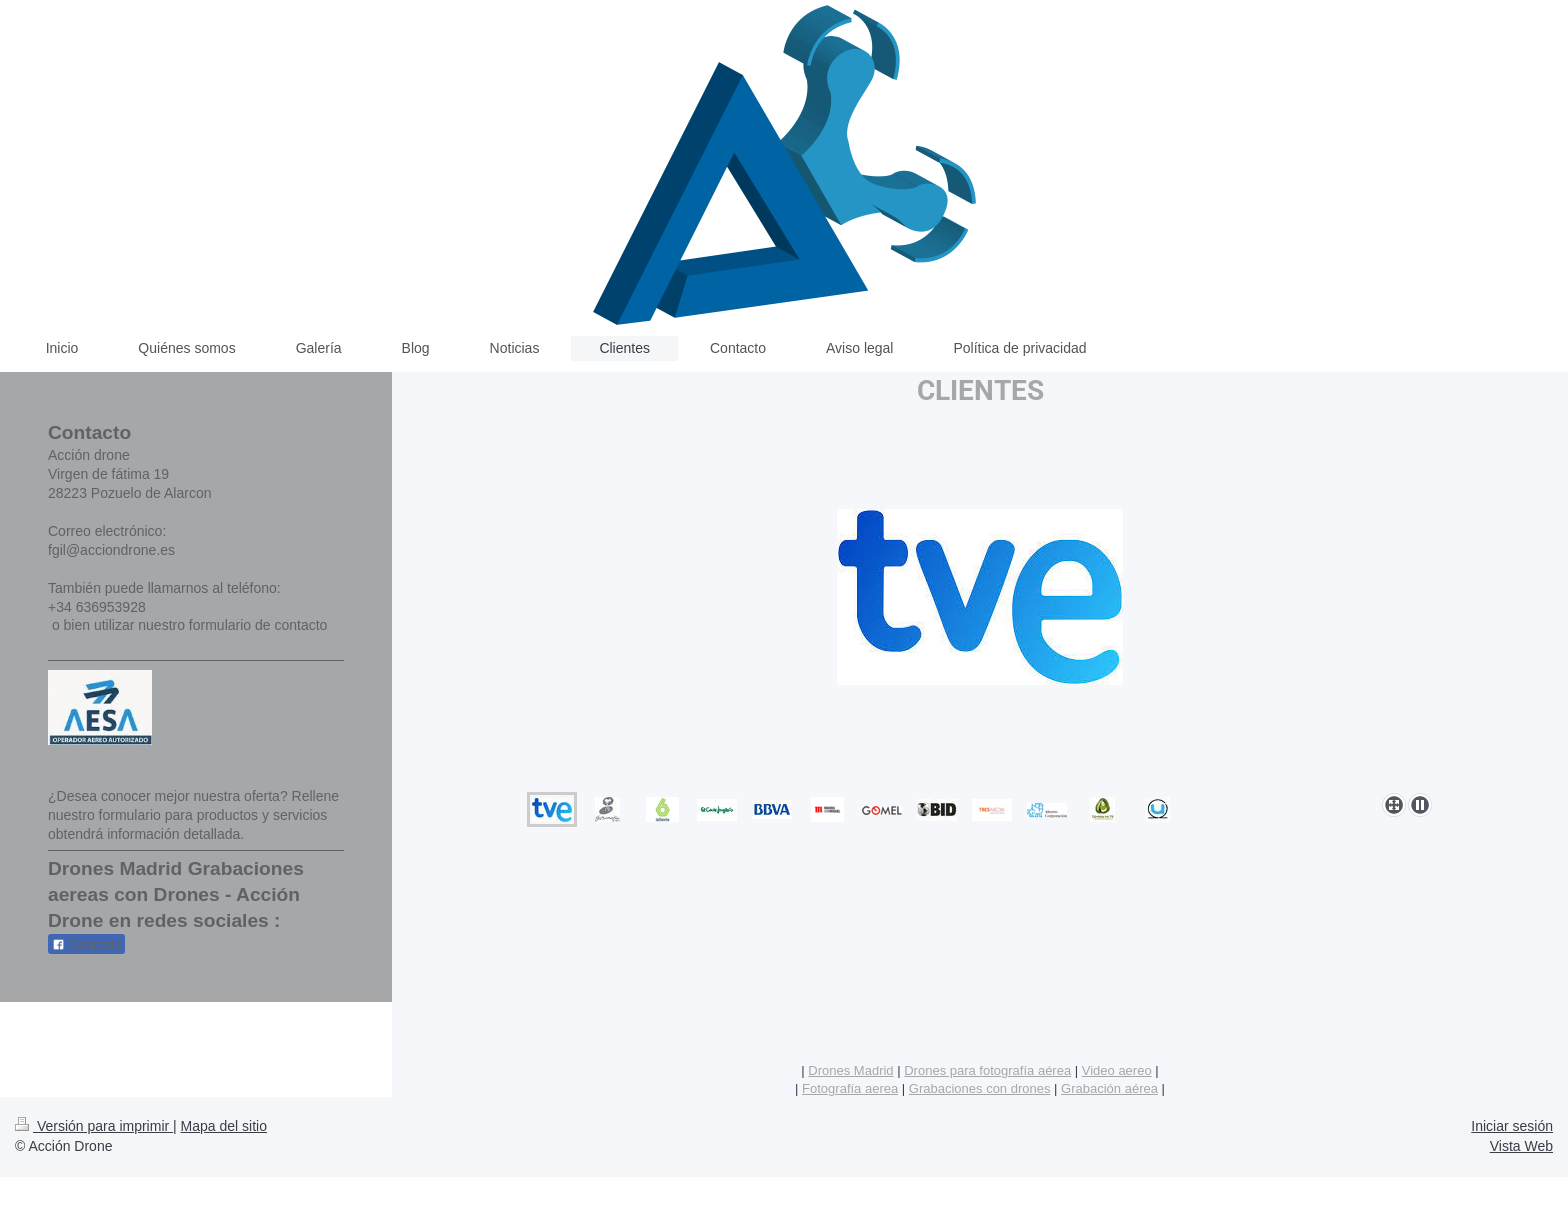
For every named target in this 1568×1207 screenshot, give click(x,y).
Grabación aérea (1109, 1088)
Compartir (86, 945)
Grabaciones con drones (980, 1088)
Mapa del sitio (224, 1126)
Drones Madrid (850, 1070)
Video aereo (1117, 1070)
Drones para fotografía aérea (987, 1070)
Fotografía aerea (850, 1088)
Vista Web (1521, 1146)
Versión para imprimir (94, 1126)
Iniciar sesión (1512, 1126)
